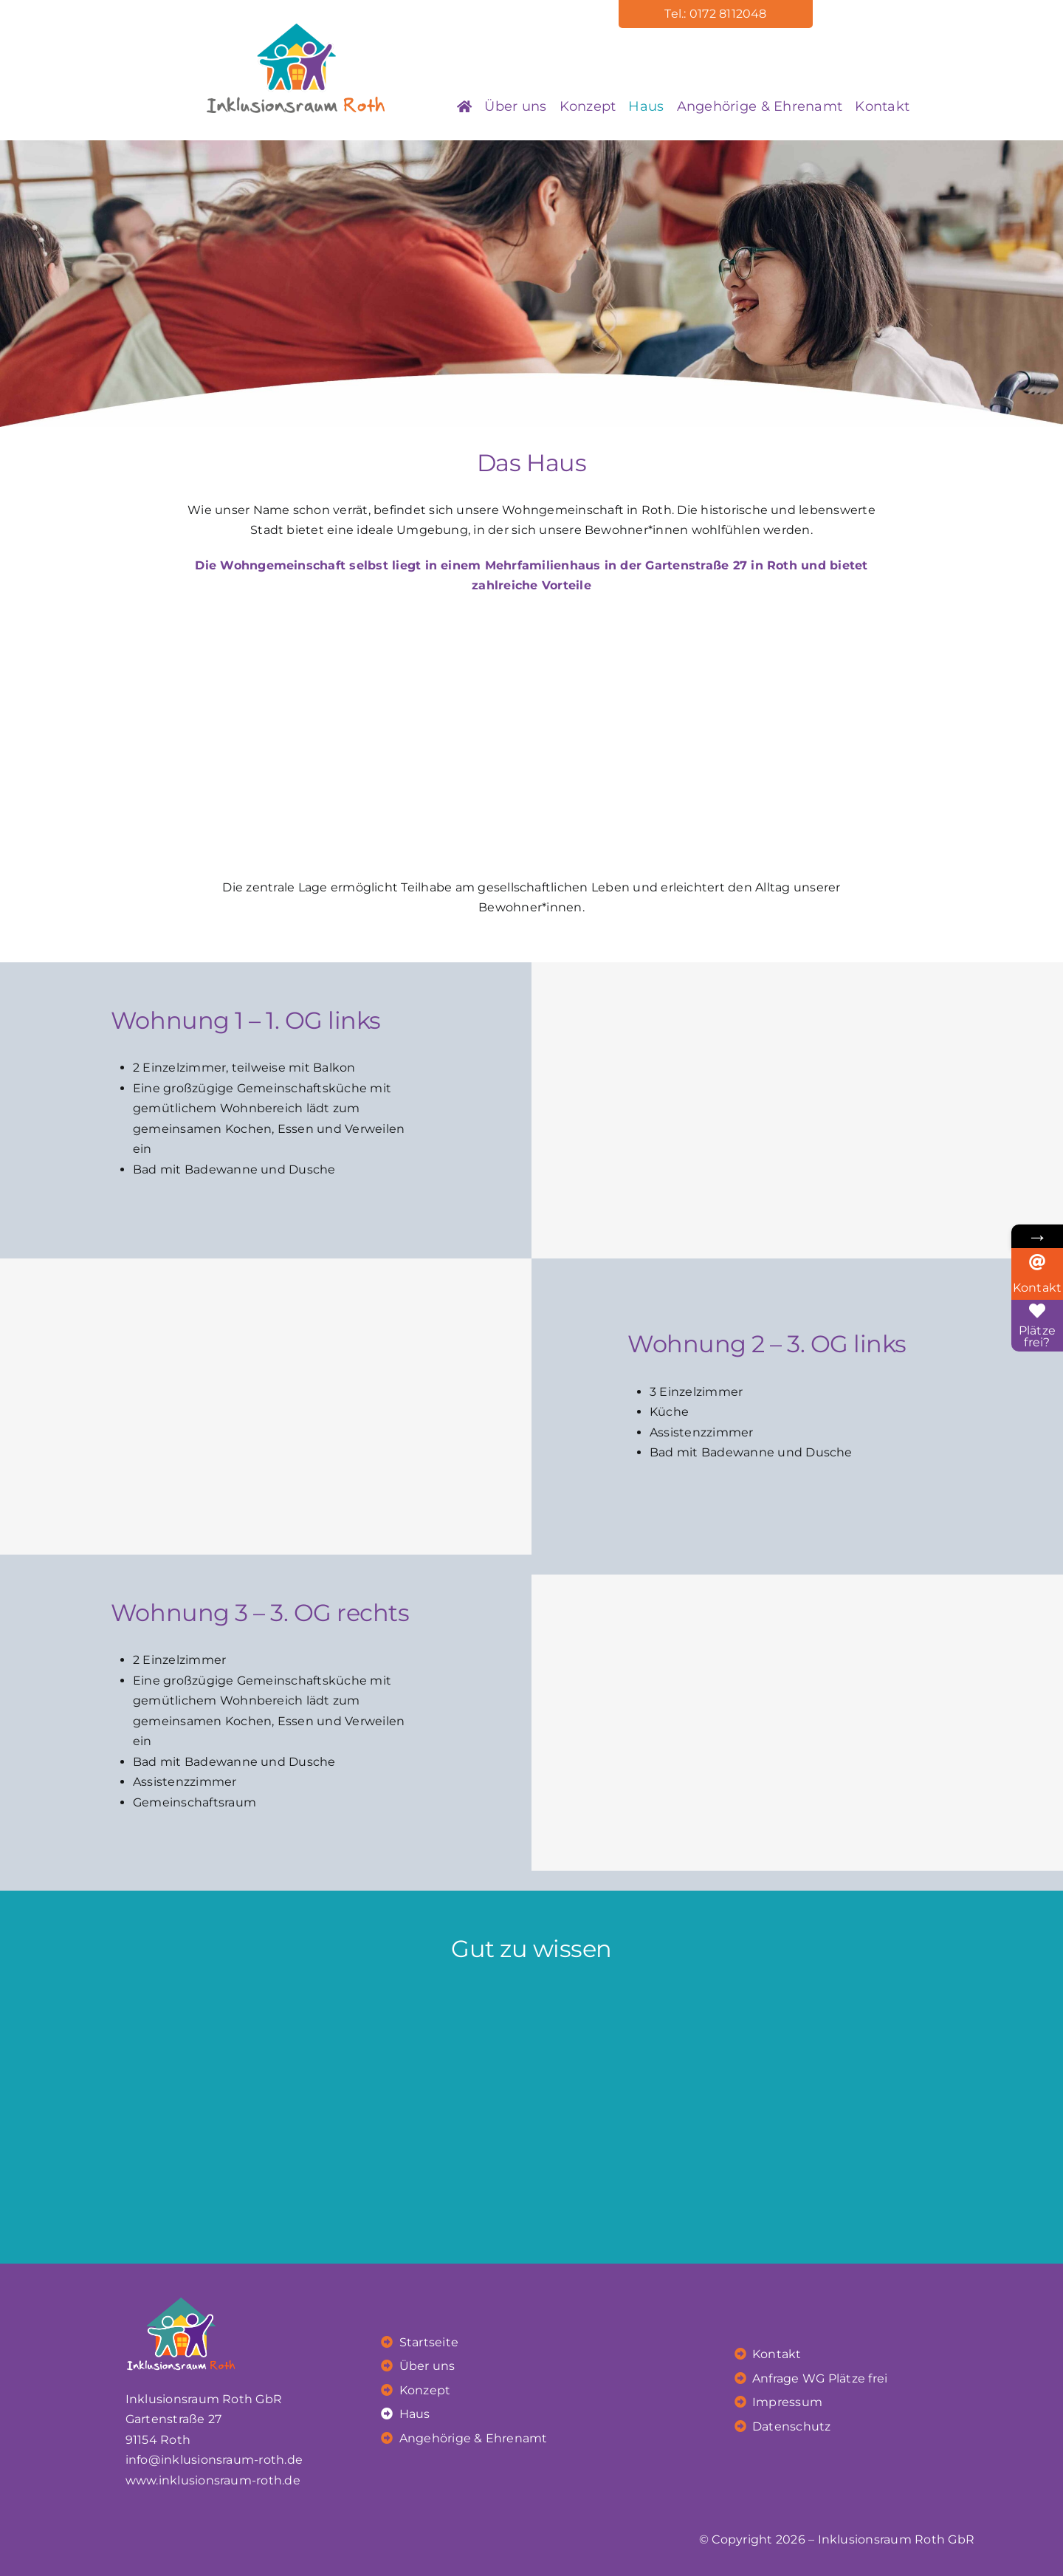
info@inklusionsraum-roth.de (214, 2460)
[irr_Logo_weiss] (182, 2288)
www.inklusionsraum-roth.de (212, 2480)
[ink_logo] (296, 29)
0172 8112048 (728, 14)
